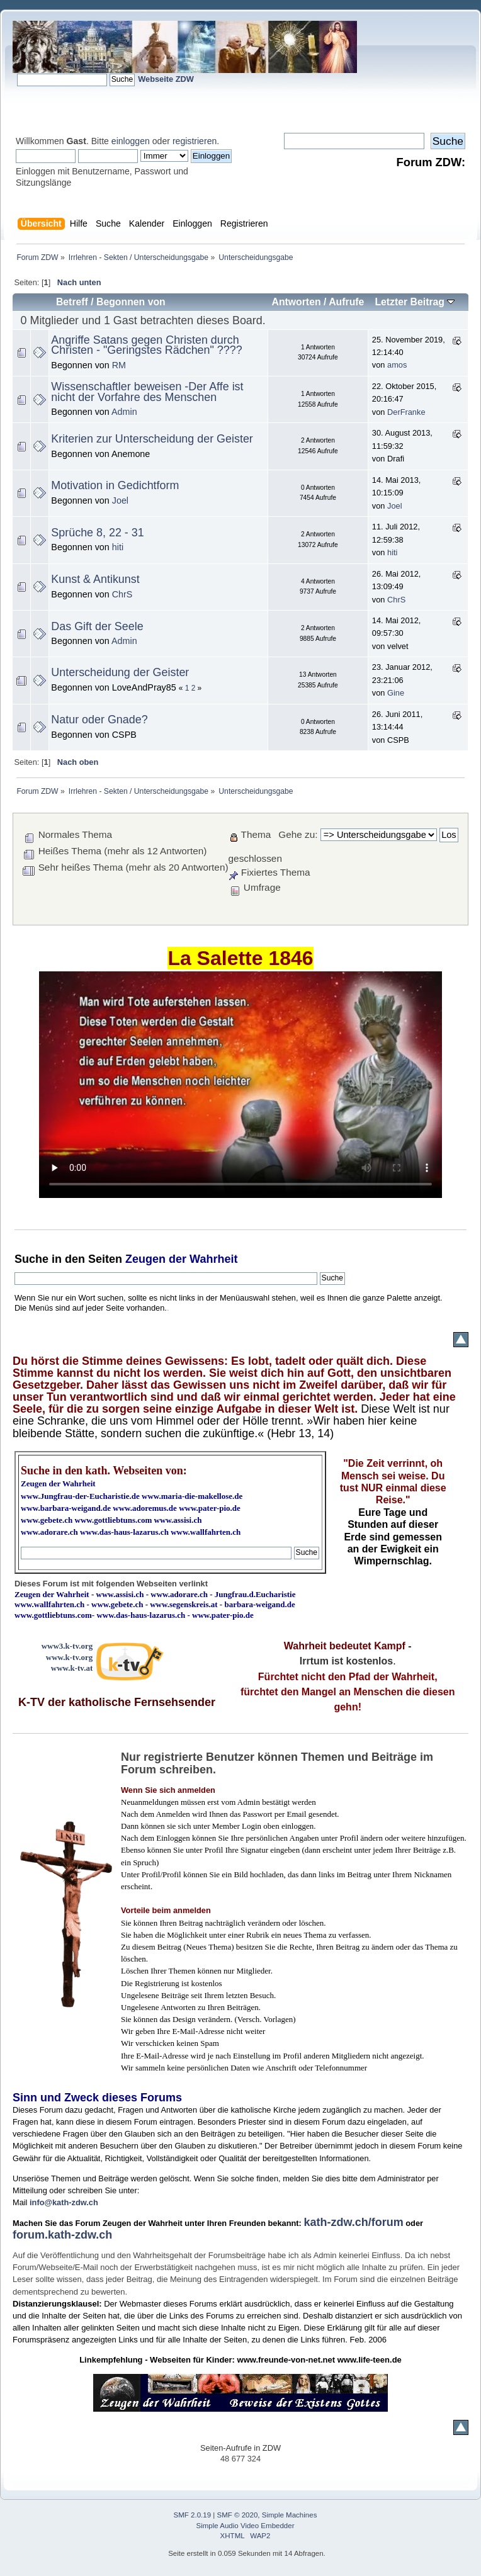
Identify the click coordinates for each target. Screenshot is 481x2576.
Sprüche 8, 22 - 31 (97, 532)
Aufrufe (346, 302)
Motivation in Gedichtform (115, 485)
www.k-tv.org (69, 1657)
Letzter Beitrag (415, 302)
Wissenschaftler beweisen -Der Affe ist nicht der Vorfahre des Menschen (147, 392)
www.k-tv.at (72, 1668)
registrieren (195, 141)
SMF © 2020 (237, 2515)
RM (119, 365)
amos (397, 365)
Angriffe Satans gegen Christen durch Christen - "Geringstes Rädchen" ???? (146, 345)
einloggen (130, 141)
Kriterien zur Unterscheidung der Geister (151, 438)
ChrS (122, 594)
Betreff (72, 302)
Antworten (295, 302)
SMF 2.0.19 (193, 2515)
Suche (31, 1259)
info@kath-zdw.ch (64, 2202)
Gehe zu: (297, 834)
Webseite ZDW (166, 79)
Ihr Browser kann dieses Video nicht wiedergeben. (240, 1084)
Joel (120, 500)
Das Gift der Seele (97, 626)
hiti (117, 547)
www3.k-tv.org (67, 1646)
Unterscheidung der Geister (120, 672)
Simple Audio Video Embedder (245, 2525)
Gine (395, 693)
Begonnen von (131, 302)
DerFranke (406, 412)
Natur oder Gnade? (99, 719)
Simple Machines (289, 2515)
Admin (124, 412)
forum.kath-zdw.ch (62, 2235)
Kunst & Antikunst (95, 579)
